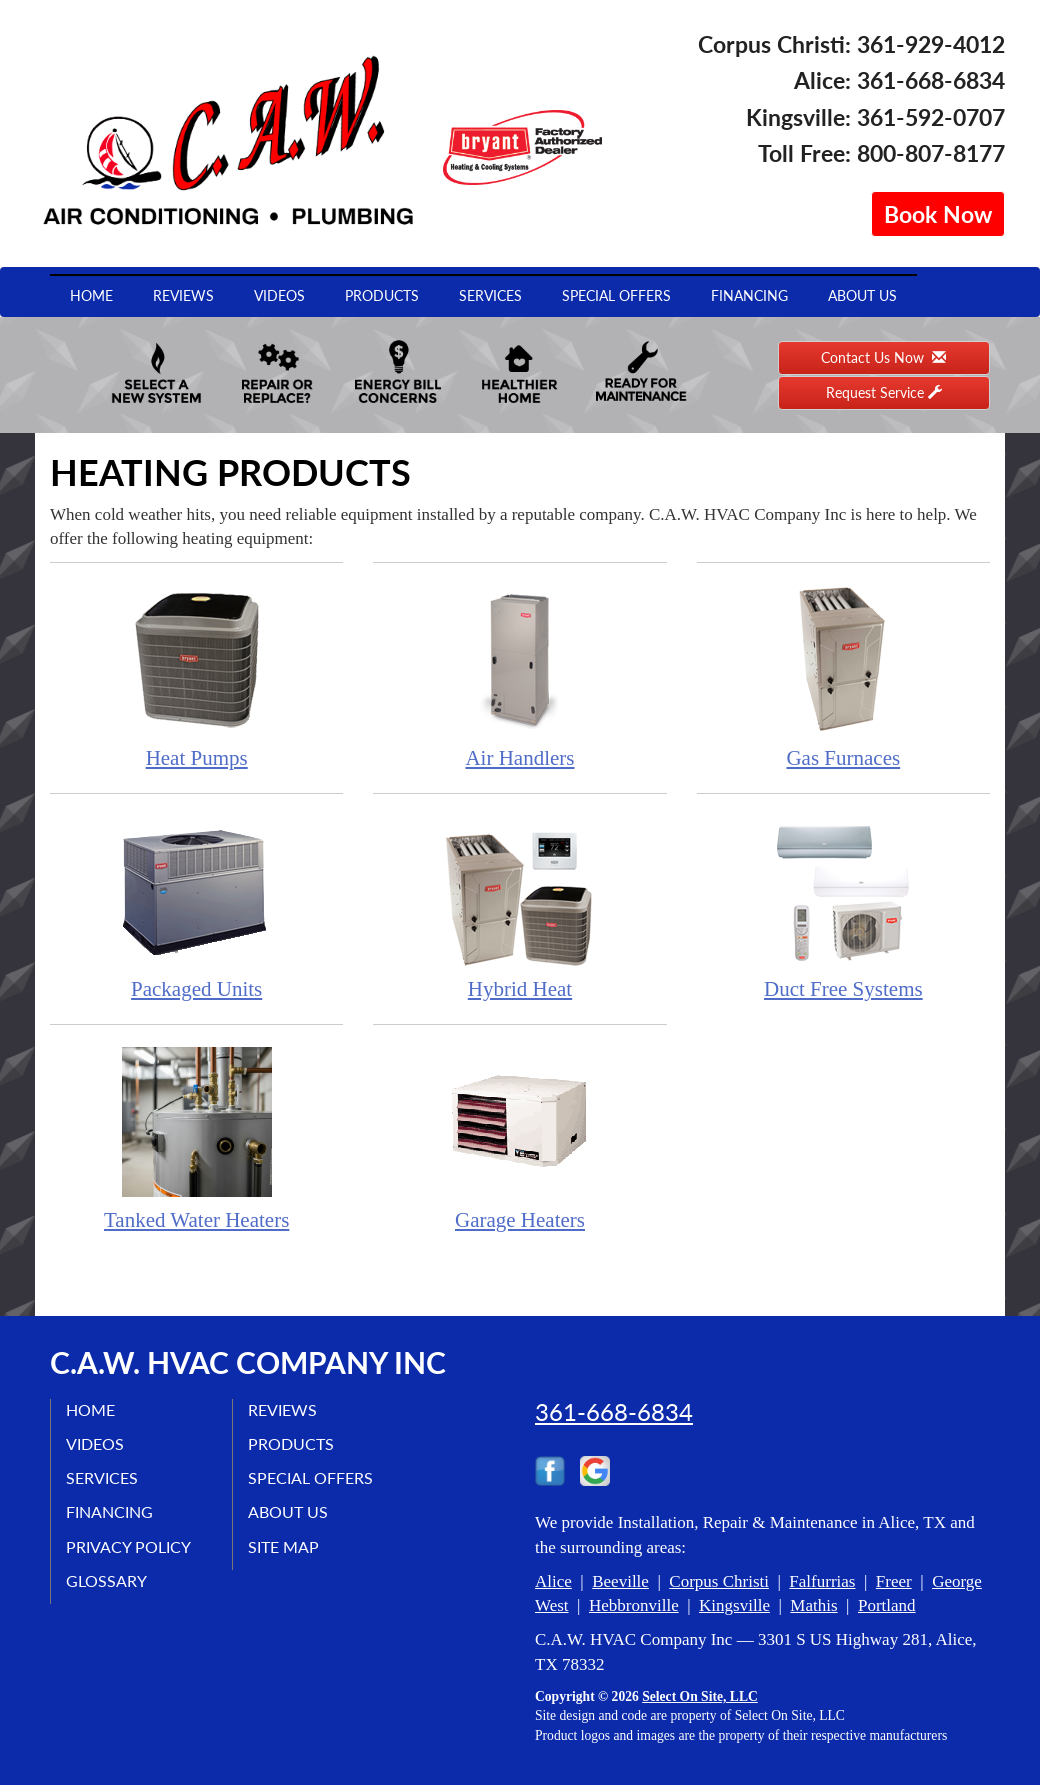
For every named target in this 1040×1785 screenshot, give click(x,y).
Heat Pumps (196, 676)
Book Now (938, 214)
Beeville (620, 1581)
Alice (553, 1581)
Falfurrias (822, 1581)
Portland (887, 1605)
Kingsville (734, 1605)
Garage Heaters (519, 1138)
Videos (279, 295)
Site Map (283, 1546)
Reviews (183, 295)
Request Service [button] (884, 392)
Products (382, 295)
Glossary (106, 1580)
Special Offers (616, 295)
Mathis (813, 1605)
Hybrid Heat (519, 907)
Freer (894, 1581)
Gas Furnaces (843, 676)
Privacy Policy (128, 1546)
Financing (749, 295)
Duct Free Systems (843, 907)
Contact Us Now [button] (883, 357)
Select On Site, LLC (700, 1696)
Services (490, 295)
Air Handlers (519, 676)
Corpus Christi (719, 1581)
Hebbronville (634, 1605)
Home (91, 295)
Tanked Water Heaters (196, 1138)
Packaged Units (196, 907)
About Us (862, 295)
